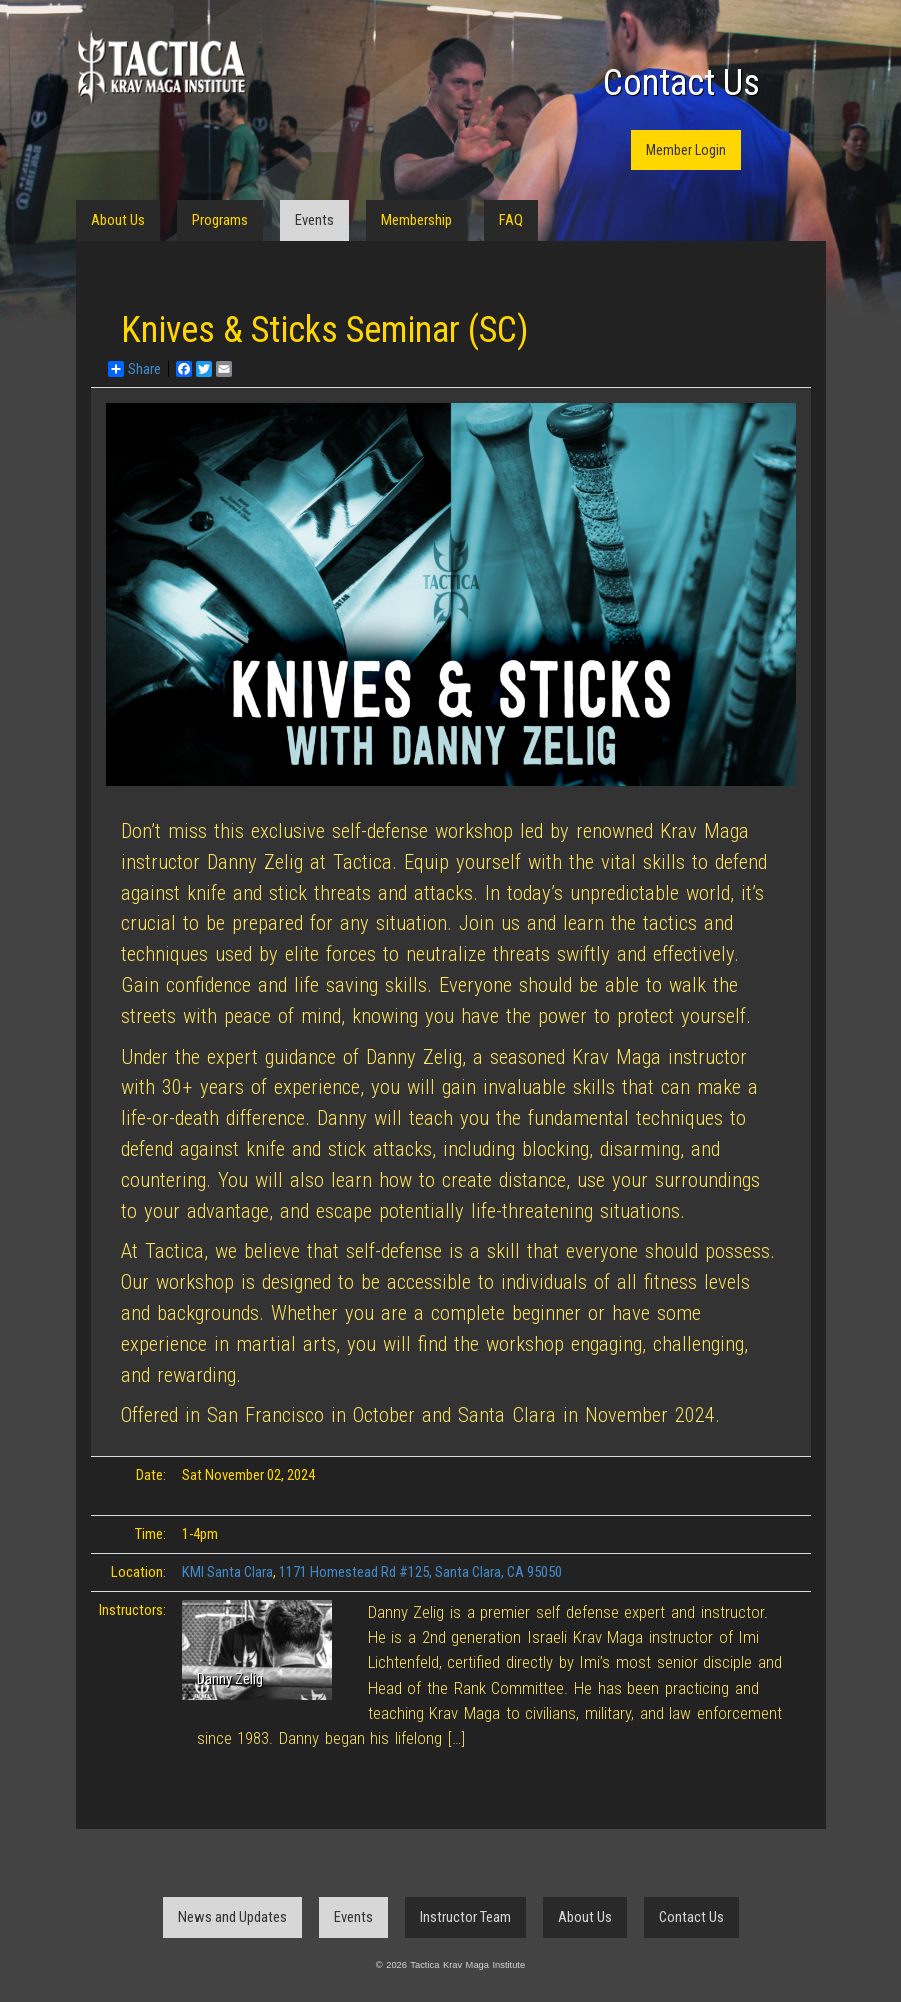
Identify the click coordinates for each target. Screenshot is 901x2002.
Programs (220, 220)
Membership (416, 220)
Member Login (686, 150)
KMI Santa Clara (227, 1572)
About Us (118, 220)
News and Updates (232, 1917)
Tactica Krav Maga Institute (161, 67)
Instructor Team (465, 1917)
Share (134, 369)
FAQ (511, 220)
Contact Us (681, 83)
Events (314, 220)
